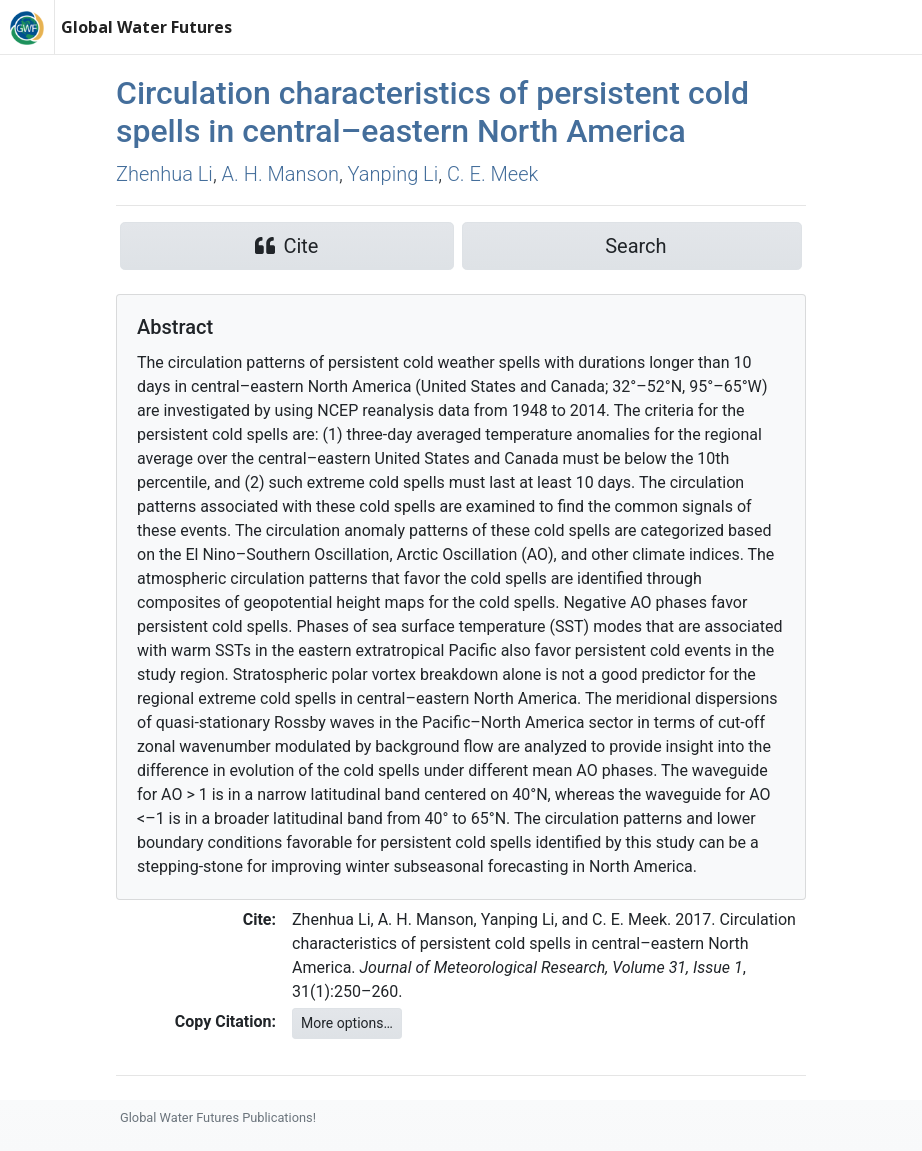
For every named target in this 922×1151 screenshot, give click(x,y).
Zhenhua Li (164, 174)
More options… (347, 1023)
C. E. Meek (492, 174)
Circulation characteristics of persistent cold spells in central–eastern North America (432, 112)
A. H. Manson (280, 174)
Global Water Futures (146, 27)
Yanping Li (393, 174)
